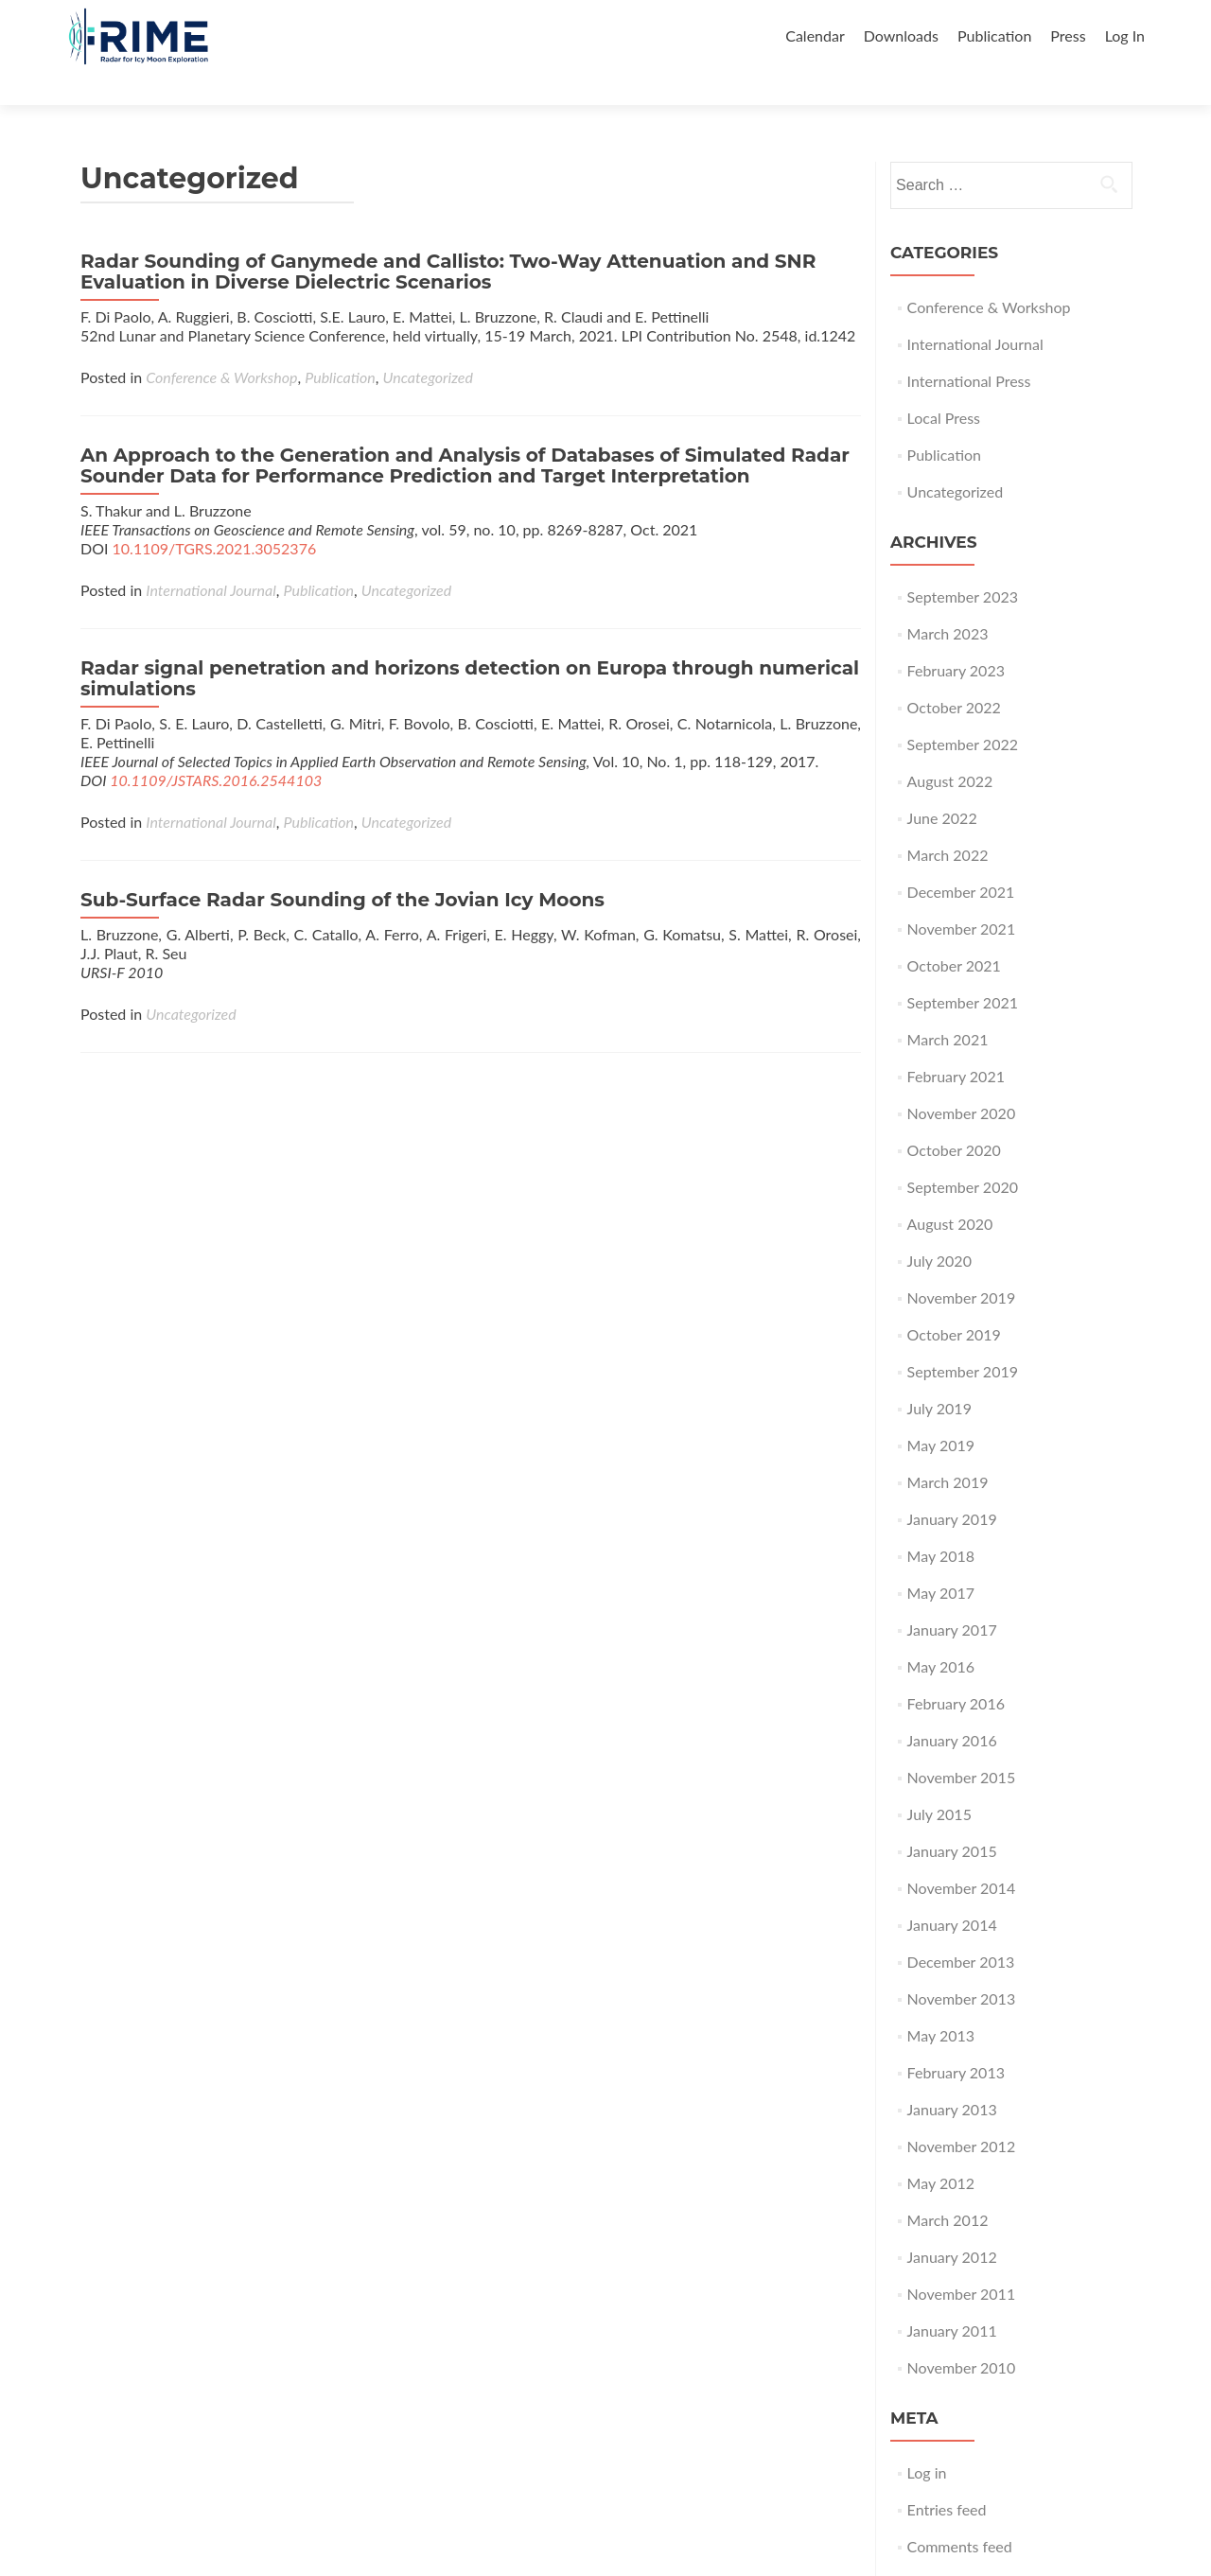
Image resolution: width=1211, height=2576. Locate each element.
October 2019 (954, 1301)
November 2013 (961, 1965)
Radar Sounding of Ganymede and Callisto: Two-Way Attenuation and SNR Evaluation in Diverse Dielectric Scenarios (448, 238)
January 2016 (952, 1707)
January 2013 (952, 2076)
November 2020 (961, 1080)
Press (1067, 35)
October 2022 (954, 674)
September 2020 (962, 1154)
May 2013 (940, 2002)
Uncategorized (427, 344)
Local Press (943, 385)
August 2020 (950, 1191)
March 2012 (948, 2187)
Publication (994, 35)
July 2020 (939, 1227)
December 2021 (961, 858)
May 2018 (940, 1523)
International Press (969, 348)
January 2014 (952, 1892)
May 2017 (940, 1559)
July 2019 (939, 1375)
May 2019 (940, 1412)
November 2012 (961, 2113)
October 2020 (954, 1117)
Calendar (815, 35)
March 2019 (948, 1449)
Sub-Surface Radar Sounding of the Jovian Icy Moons (342, 866)
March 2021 (948, 1006)
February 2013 (956, 2039)
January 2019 (952, 1486)
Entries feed (947, 2476)
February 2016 (956, 1670)
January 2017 (952, 1596)
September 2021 (962, 969)
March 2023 (948, 600)
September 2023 (962, 563)
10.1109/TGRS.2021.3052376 (215, 515)
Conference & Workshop (221, 344)
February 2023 (956, 637)
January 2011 (952, 2297)
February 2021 (956, 1043)
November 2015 (961, 1744)
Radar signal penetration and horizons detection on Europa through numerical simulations (469, 645)
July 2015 (939, 1781)
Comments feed (959, 2513)
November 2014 (961, 1855)
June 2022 (942, 785)
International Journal (211, 557)
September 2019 (962, 1338)
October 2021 (954, 932)
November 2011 (961, 2260)
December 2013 (961, 1928)
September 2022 (962, 711)
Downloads (901, 35)
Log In (1125, 35)
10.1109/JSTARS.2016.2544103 (216, 747)
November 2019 (961, 1264)
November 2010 (961, 2334)
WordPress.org (956, 2550)
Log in (927, 2439)
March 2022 (948, 822)
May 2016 (940, 1633)
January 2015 (952, 1818)
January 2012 (952, 2224)
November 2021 (961, 895)
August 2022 (950, 748)
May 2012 (940, 2150)
